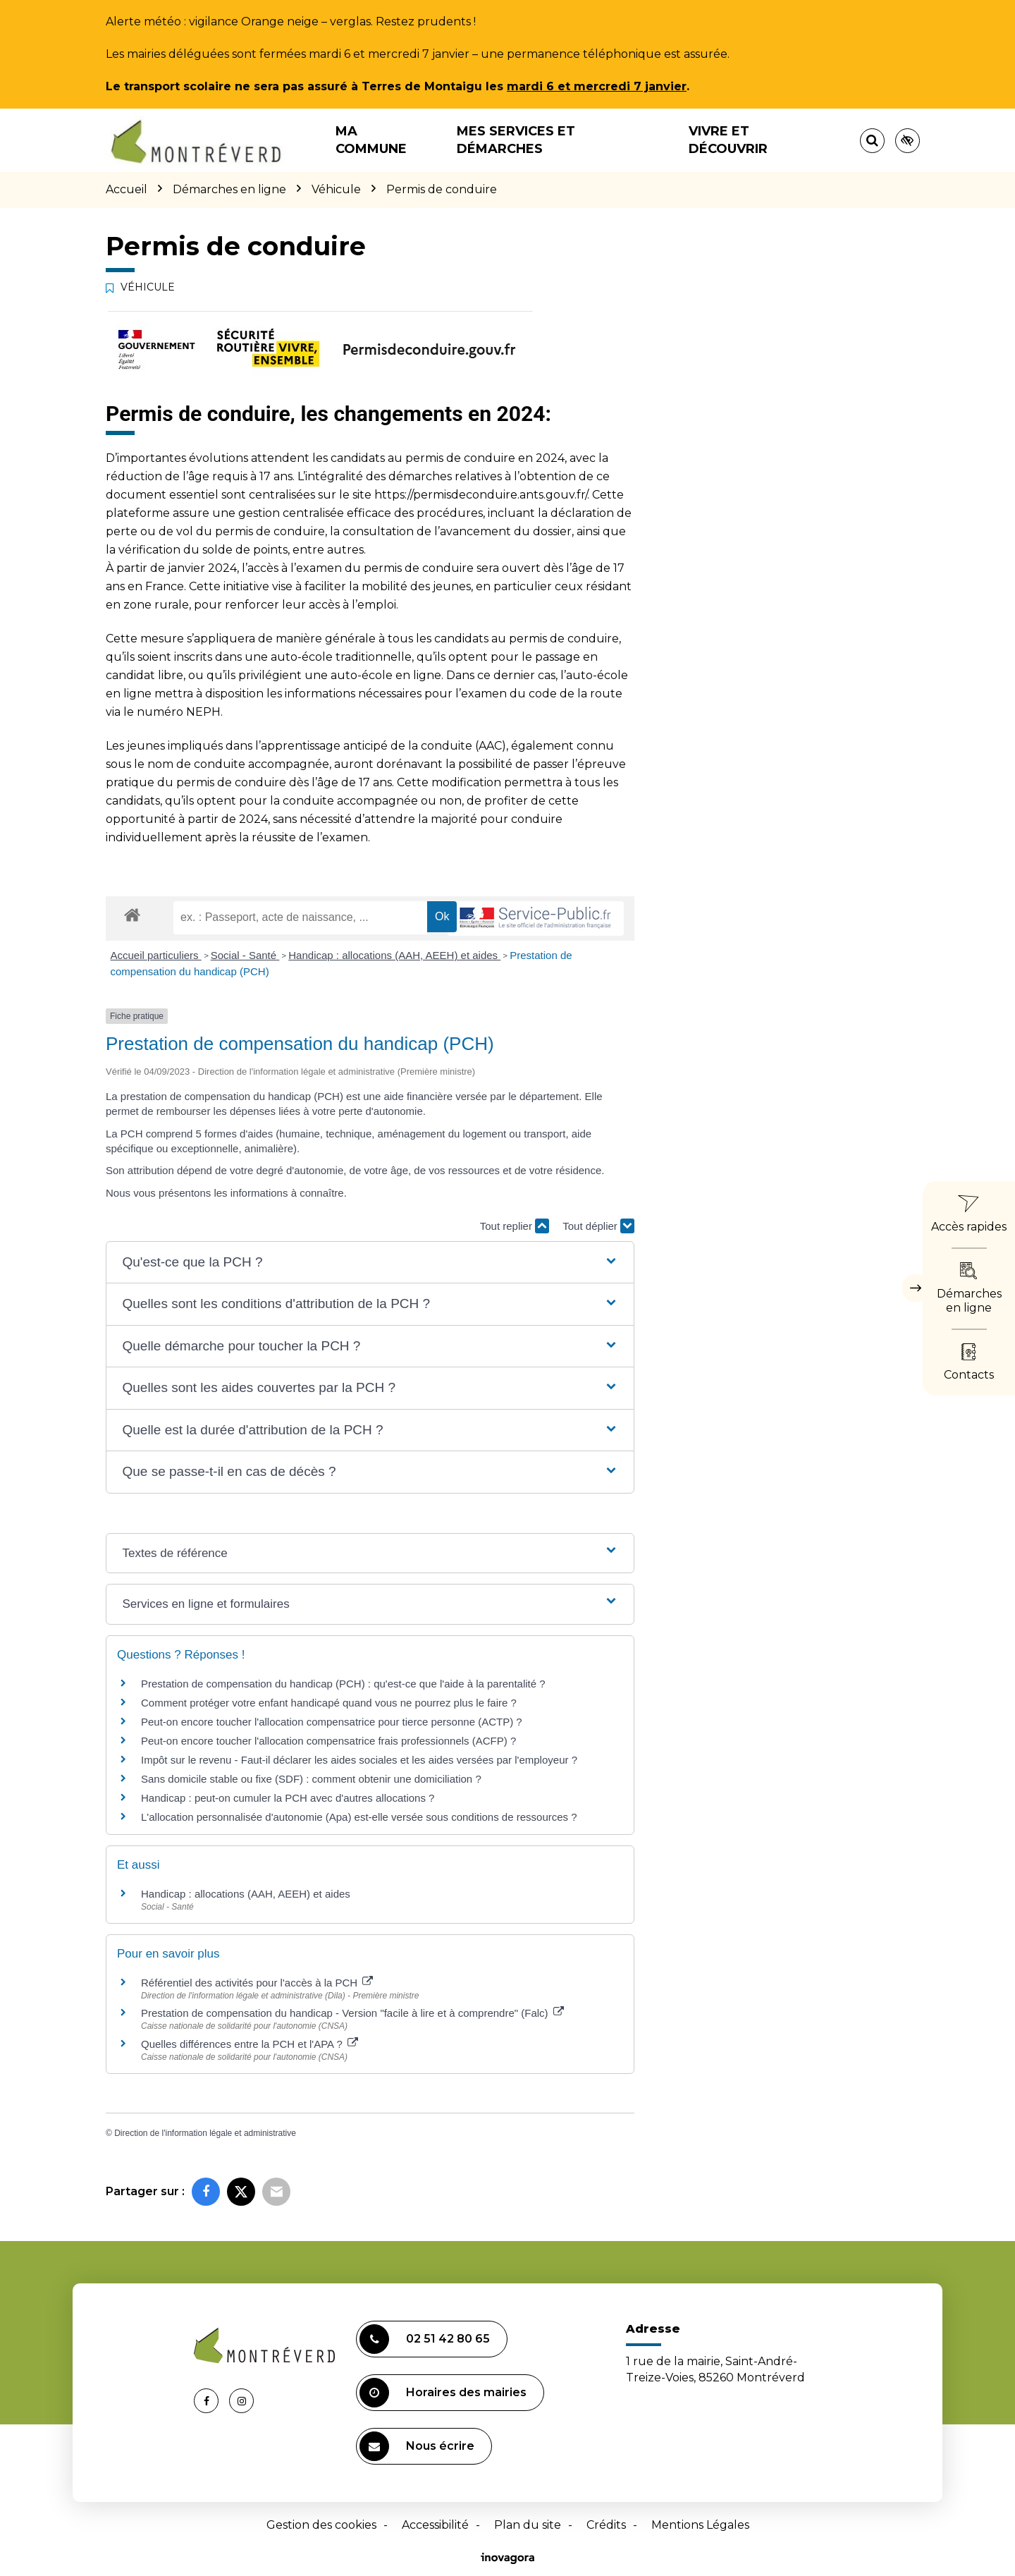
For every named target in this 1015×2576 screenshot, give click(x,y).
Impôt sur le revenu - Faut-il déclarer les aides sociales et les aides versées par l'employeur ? (359, 1760)
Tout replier (514, 1226)
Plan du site (527, 2525)
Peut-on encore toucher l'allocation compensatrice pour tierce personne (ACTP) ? (331, 1722)
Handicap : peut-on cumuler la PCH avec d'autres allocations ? (289, 1798)
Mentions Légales (700, 2525)
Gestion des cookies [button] (321, 2525)
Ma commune (371, 140)
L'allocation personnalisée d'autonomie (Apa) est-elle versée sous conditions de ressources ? (359, 1817)
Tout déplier (598, 1226)
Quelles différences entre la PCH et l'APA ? (249, 2044)
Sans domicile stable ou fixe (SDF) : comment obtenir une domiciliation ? (311, 1779)
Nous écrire (416, 2446)
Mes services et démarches (516, 140)
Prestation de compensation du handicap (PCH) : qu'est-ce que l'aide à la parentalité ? (343, 1684)
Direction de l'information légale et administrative (205, 2133)
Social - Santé (245, 955)
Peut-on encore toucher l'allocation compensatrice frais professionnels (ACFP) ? (328, 1741)
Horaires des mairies (443, 2392)
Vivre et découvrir (728, 140)
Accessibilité (435, 2525)
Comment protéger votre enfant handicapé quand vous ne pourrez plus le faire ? (329, 1703)
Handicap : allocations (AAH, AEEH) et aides (394, 955)
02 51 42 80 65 (424, 2339)
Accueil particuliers (156, 955)
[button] (369, 1262)
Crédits (606, 2525)
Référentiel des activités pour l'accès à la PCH (257, 1983)
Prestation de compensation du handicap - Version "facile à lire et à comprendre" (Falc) (352, 2013)
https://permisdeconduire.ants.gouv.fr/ (480, 494)
